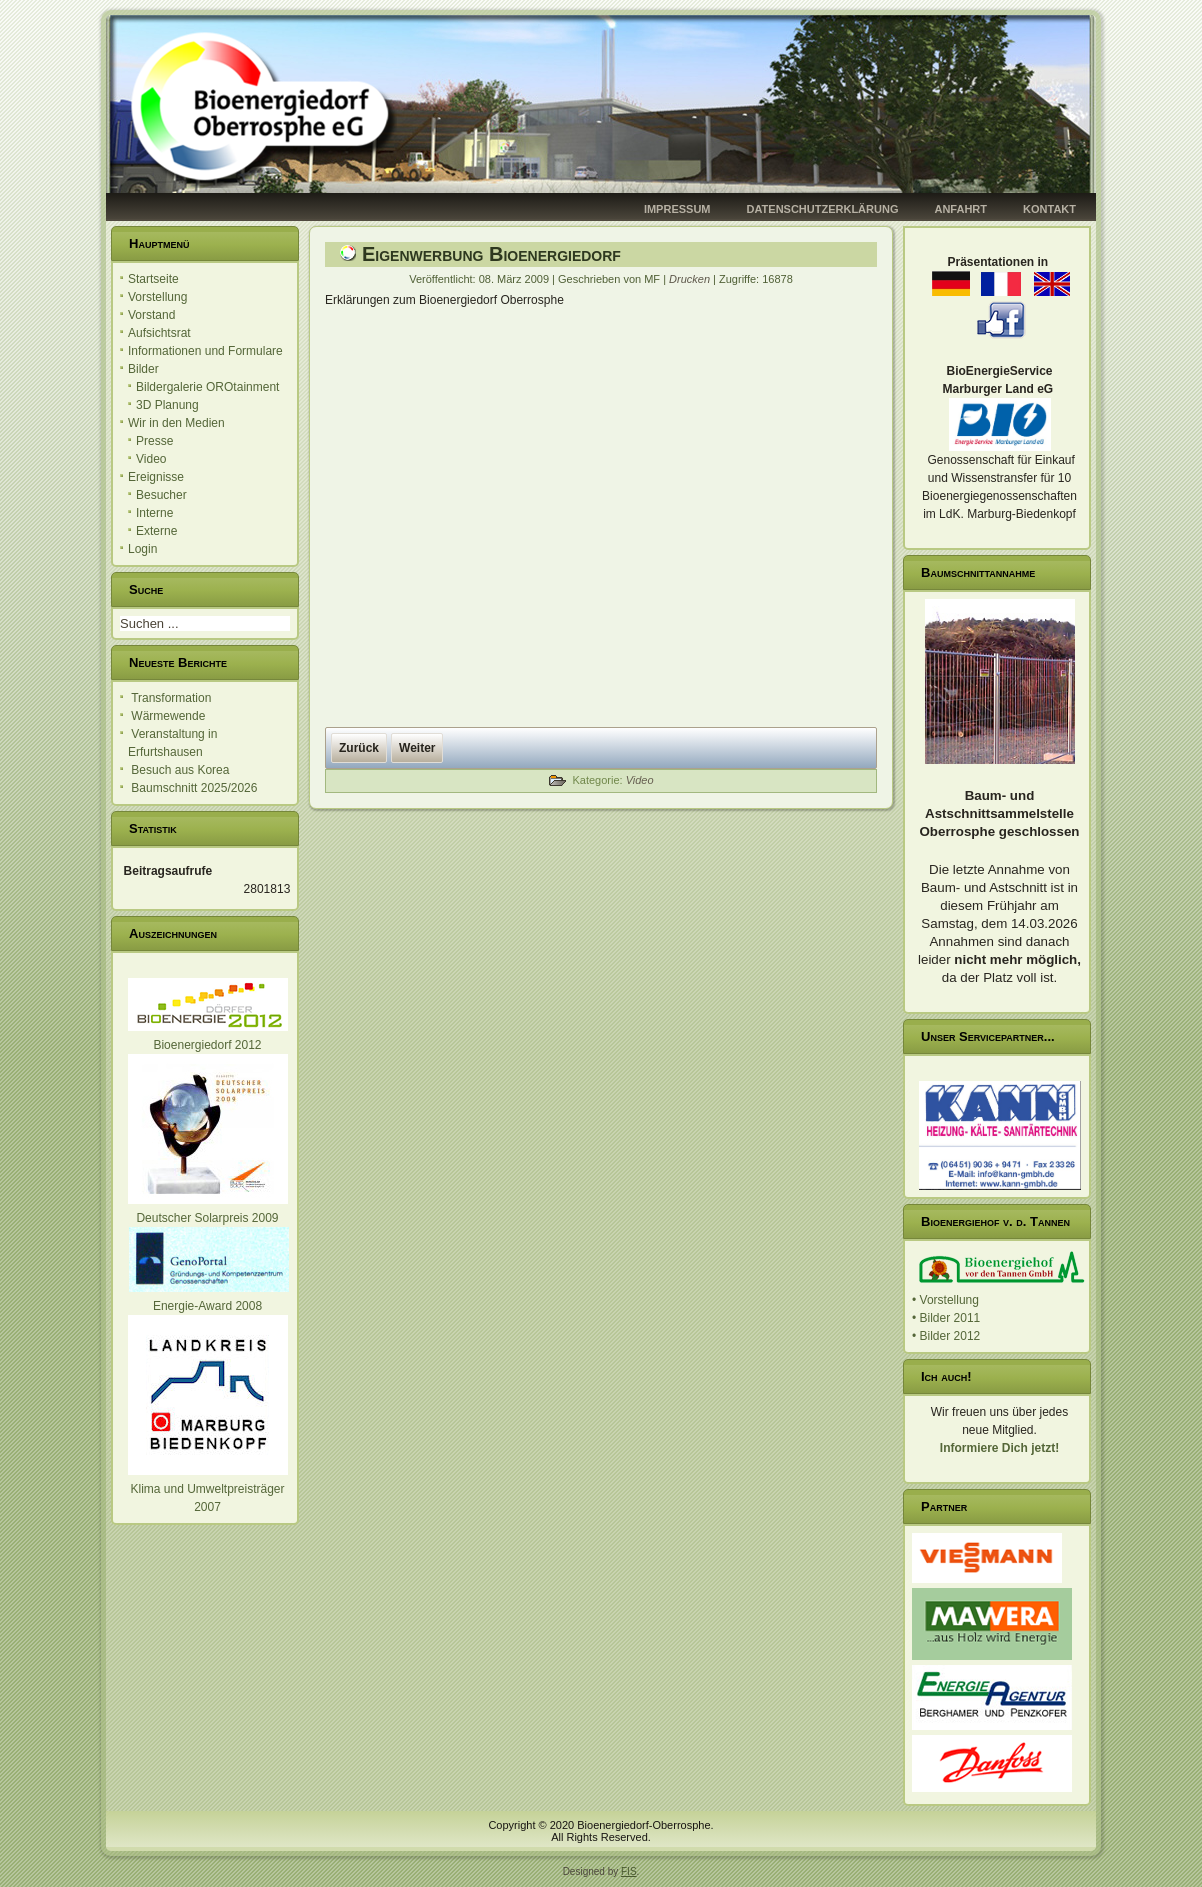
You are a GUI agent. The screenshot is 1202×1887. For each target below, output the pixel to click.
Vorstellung (157, 297)
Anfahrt (960, 209)
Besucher (161, 495)
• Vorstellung (945, 1300)
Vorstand (151, 315)
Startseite (153, 279)
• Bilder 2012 (946, 1336)
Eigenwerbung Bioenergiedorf (491, 254)
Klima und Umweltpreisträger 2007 (208, 1489)
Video (151, 459)
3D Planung (167, 405)
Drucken (691, 279)
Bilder (143, 369)
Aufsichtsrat (159, 333)
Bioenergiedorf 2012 (207, 1045)
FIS (629, 1871)
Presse (154, 441)
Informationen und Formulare (205, 351)
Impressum (677, 209)
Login (142, 549)
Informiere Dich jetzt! (999, 1448)
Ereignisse (156, 477)
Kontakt (1049, 209)
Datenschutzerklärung (823, 209)
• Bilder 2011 (946, 1318)
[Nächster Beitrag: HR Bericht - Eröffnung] (417, 748)
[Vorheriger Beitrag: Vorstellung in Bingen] (359, 748)
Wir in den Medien (176, 423)
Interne (154, 513)
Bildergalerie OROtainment (207, 387)
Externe (156, 531)
